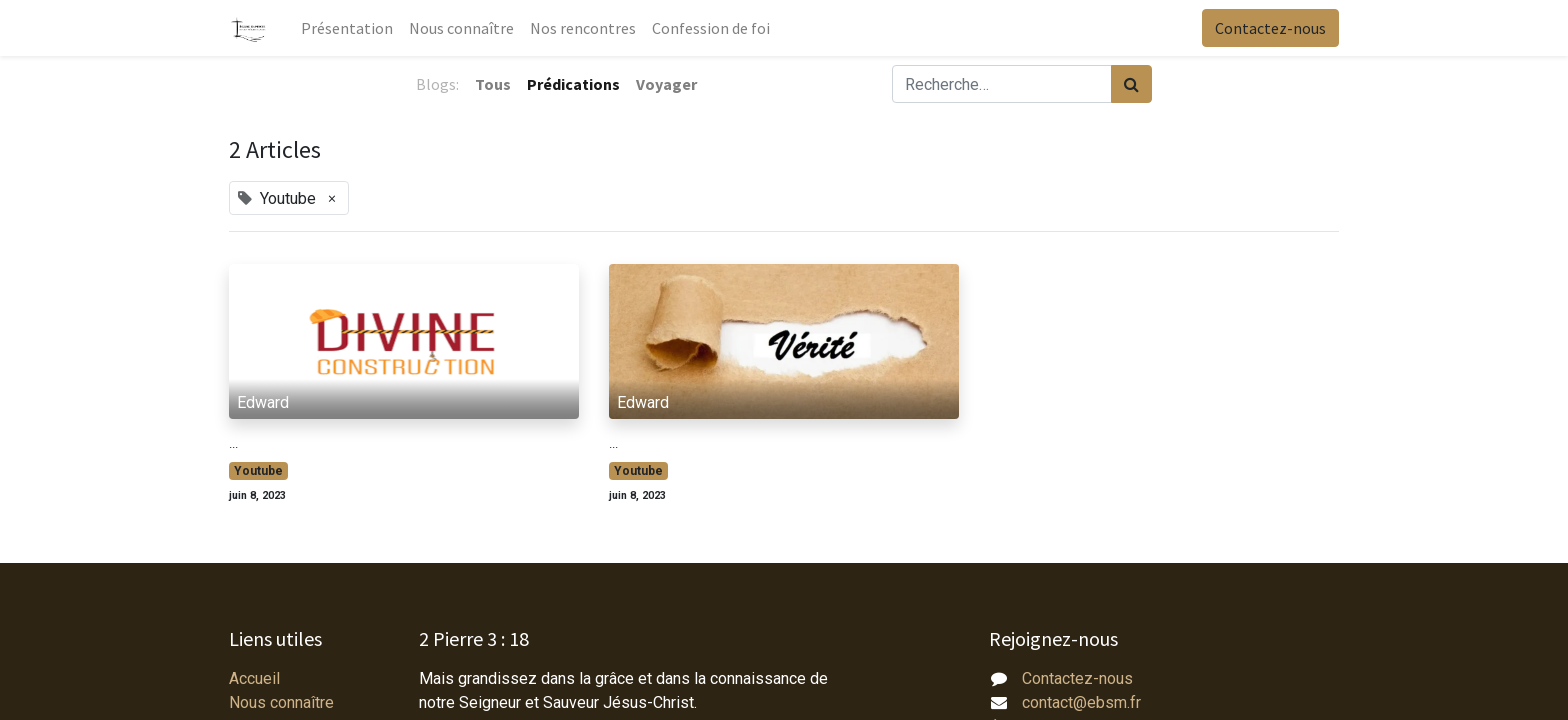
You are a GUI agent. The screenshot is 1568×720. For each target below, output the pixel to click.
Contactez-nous (1270, 28)
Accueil (254, 678)
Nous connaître (281, 702)
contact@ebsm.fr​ (1081, 702)
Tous (493, 84)
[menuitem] (347, 28)
